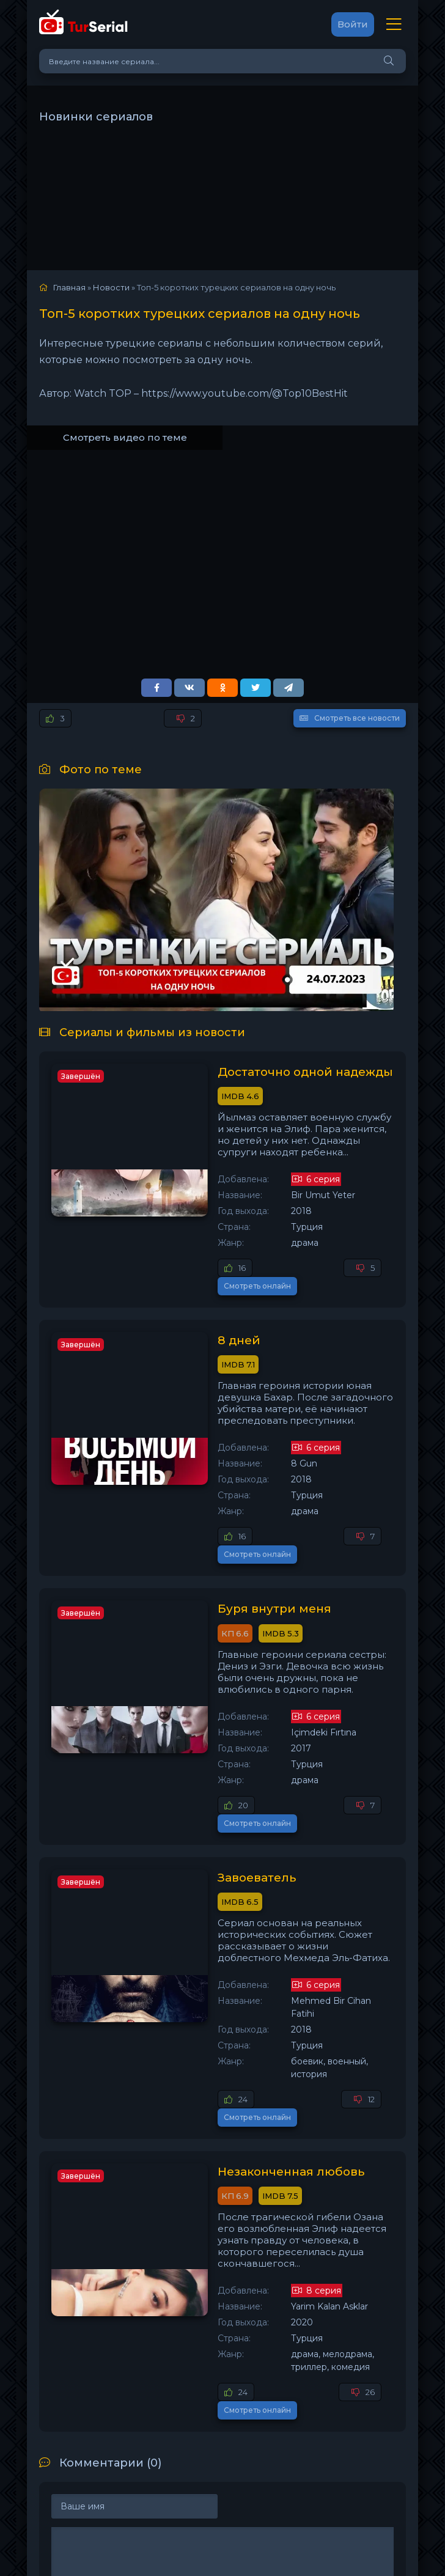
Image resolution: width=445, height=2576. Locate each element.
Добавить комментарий (124, 2439)
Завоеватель (209, 1791)
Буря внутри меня (226, 1552)
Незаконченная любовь (245, 2031)
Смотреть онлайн (354, 1257)
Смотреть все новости (350, 718)
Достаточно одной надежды (263, 1072)
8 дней (190, 1312)
